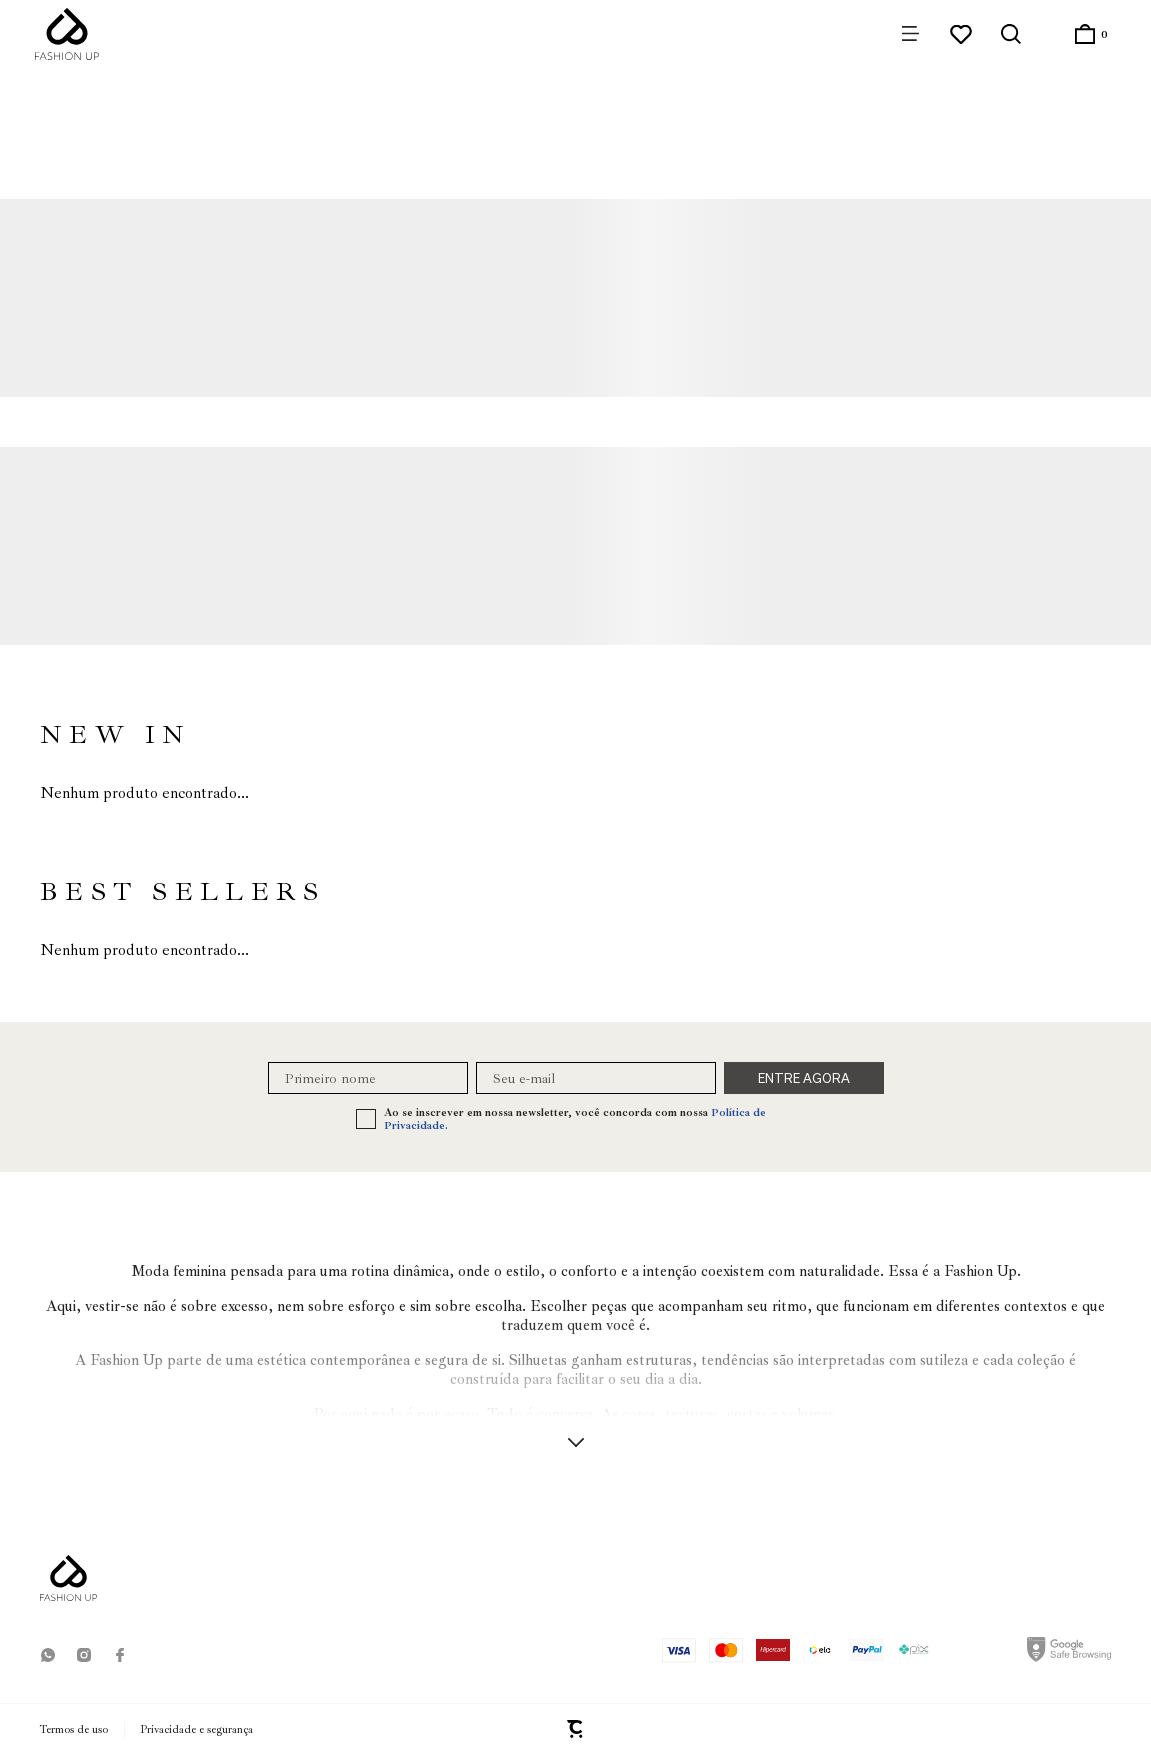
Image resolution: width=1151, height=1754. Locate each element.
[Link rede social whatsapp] (48, 1655)
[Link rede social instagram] (84, 1655)
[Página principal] (67, 34)
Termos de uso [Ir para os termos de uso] (74, 1729)
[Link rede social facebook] (120, 1655)
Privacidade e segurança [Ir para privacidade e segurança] (196, 1729)
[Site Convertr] (576, 1729)
